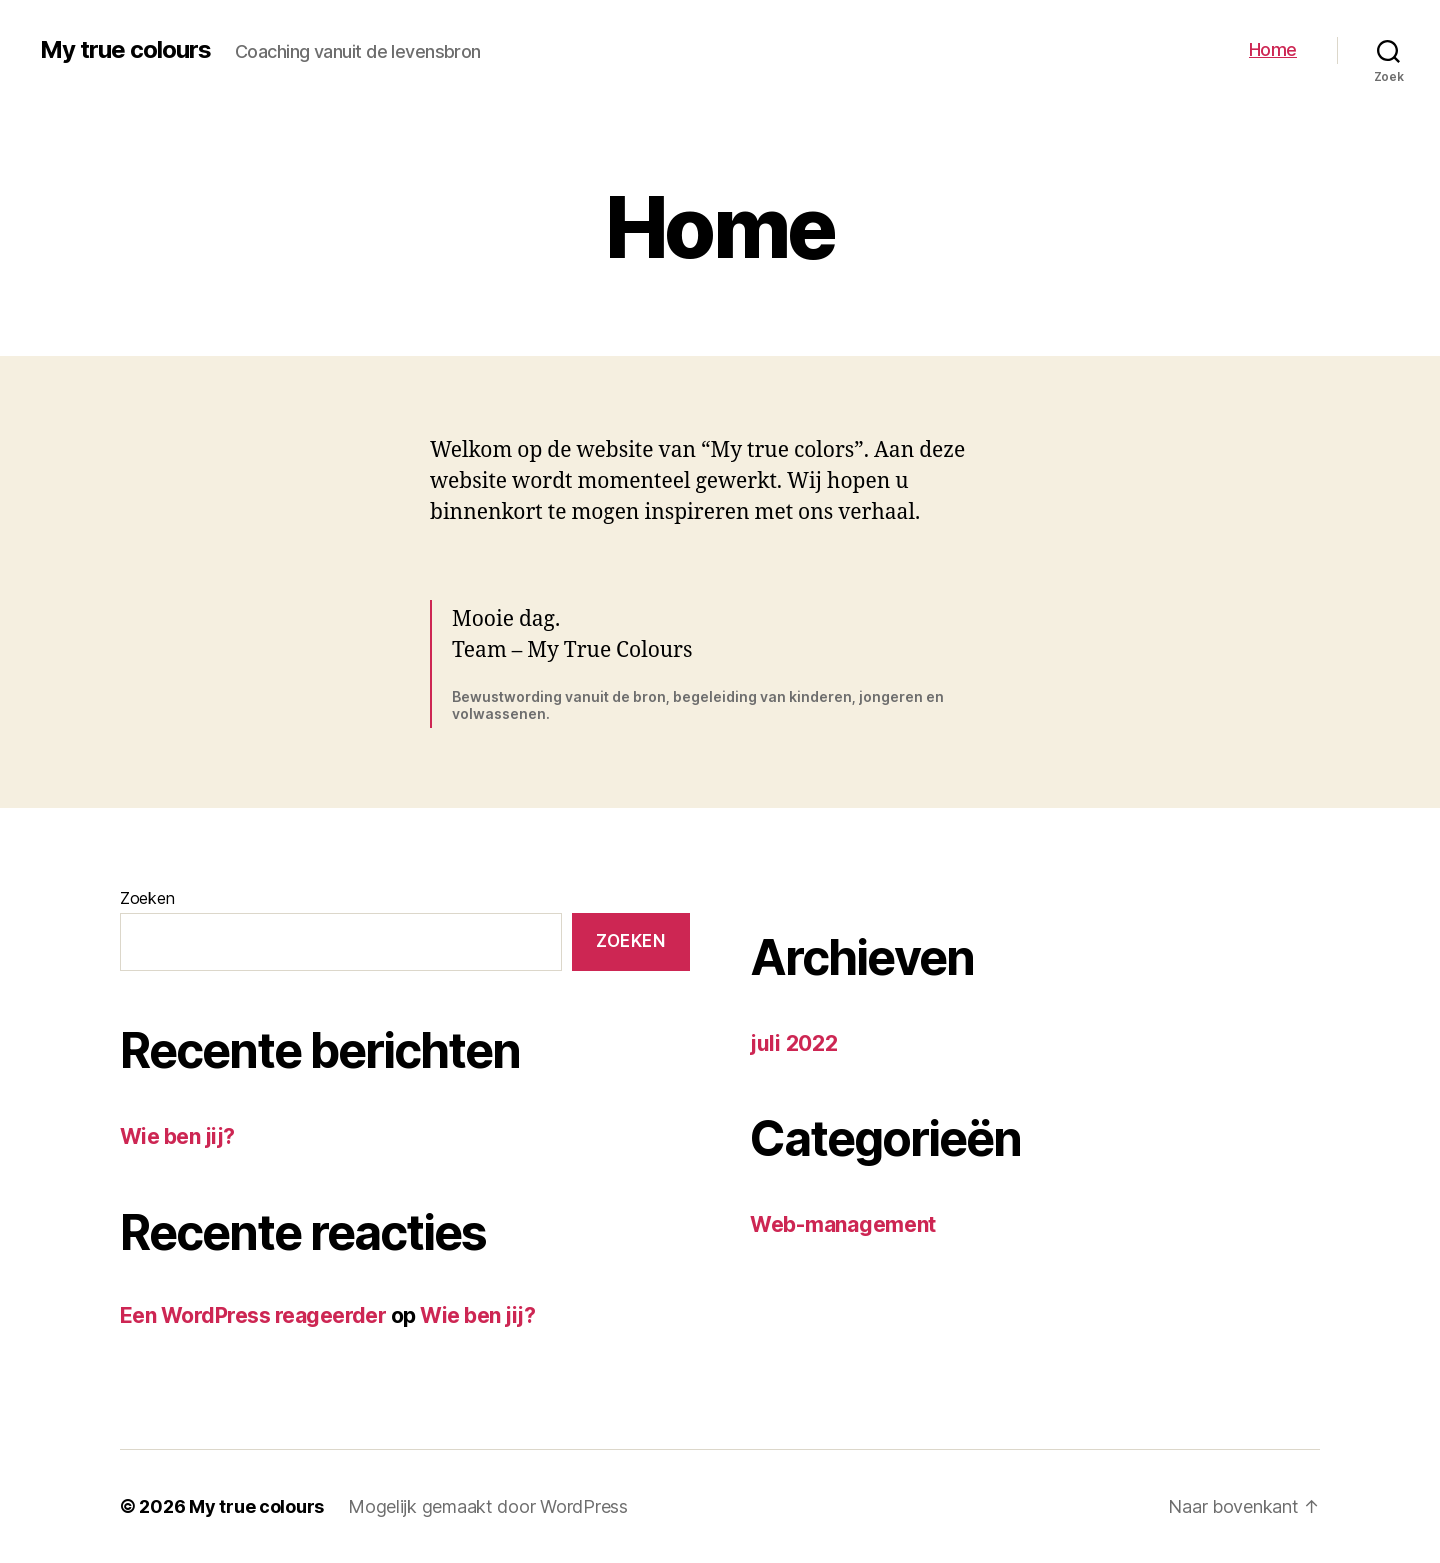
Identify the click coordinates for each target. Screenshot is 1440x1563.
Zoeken (147, 898)
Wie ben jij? (177, 1136)
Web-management (843, 1224)
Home (1273, 49)
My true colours (125, 50)
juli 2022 (794, 1043)
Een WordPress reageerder (253, 1315)
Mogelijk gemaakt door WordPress (488, 1506)
